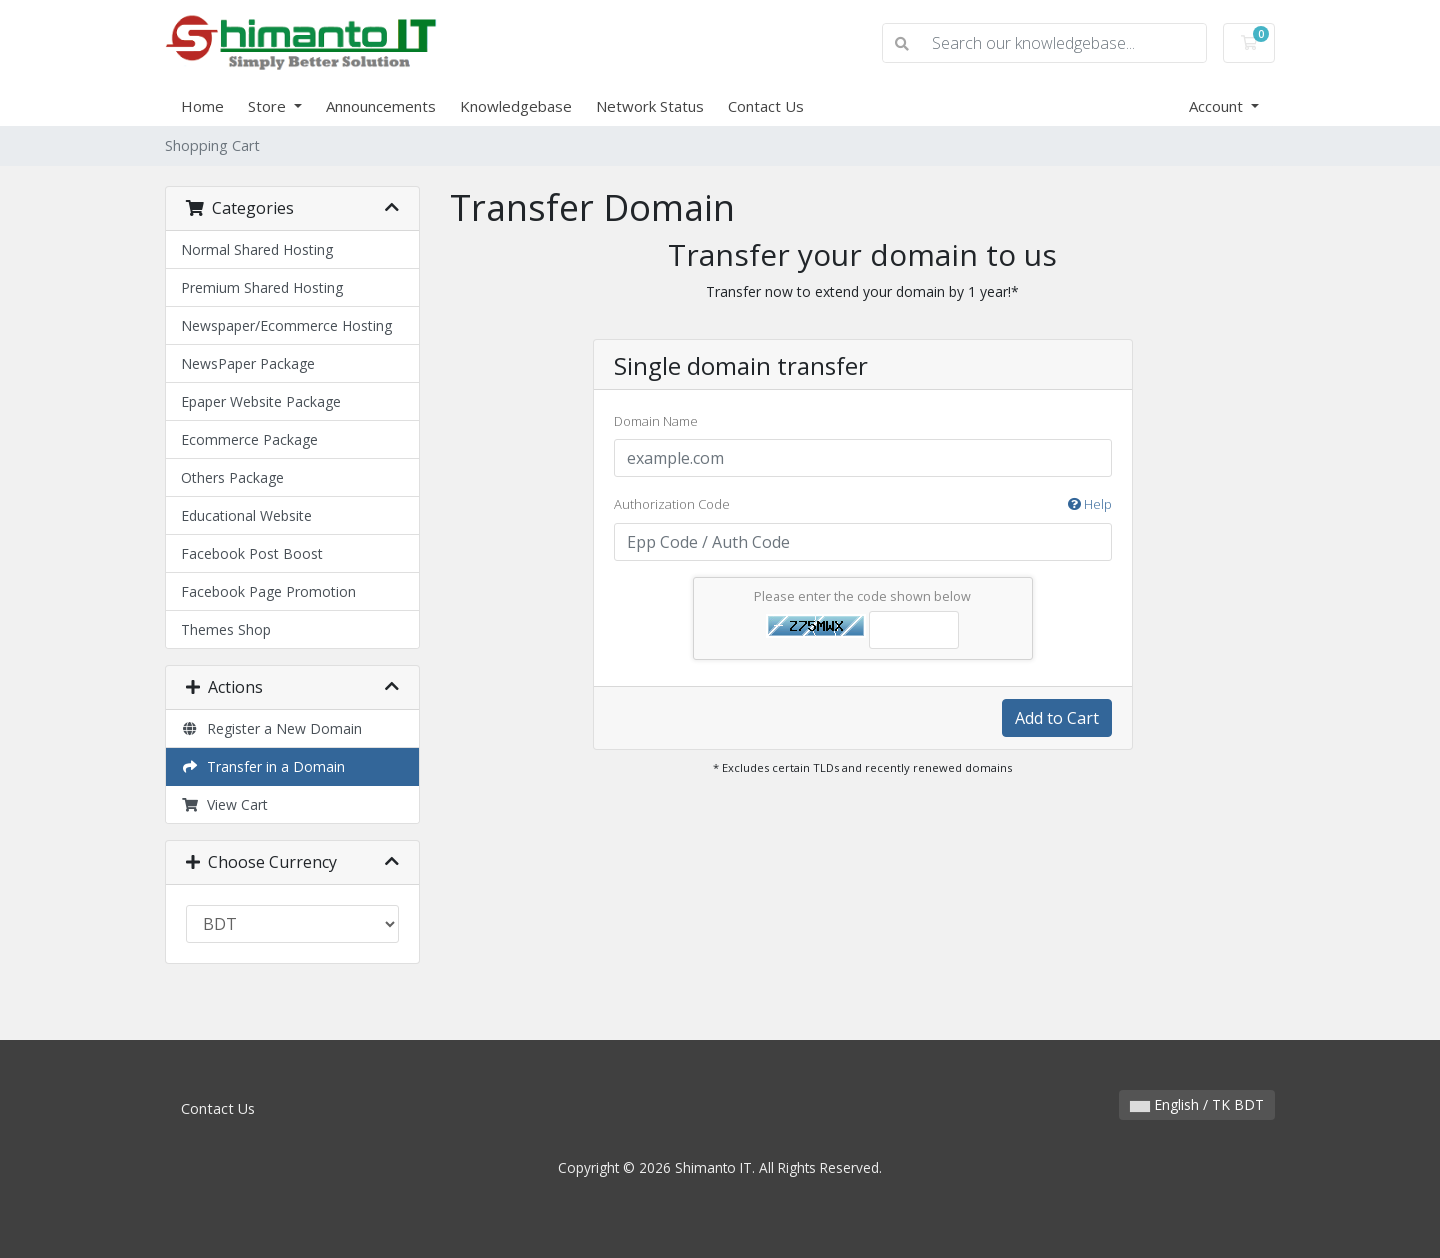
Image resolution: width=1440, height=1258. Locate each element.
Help (1090, 504)
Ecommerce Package (249, 439)
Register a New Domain (271, 728)
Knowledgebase (516, 106)
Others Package (232, 477)
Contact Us (766, 106)
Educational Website (246, 515)
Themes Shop (226, 629)
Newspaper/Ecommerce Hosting (286, 325)
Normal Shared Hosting (257, 249)
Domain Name (656, 421)
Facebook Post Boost (252, 553)
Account (1218, 106)
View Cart (224, 804)
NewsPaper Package (248, 363)
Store (269, 106)
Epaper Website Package (261, 401)
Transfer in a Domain (263, 766)
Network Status (650, 106)
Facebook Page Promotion (268, 591)
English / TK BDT (1197, 1104)
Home (202, 106)
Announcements (381, 106)
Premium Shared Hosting (262, 287)
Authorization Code (863, 505)
